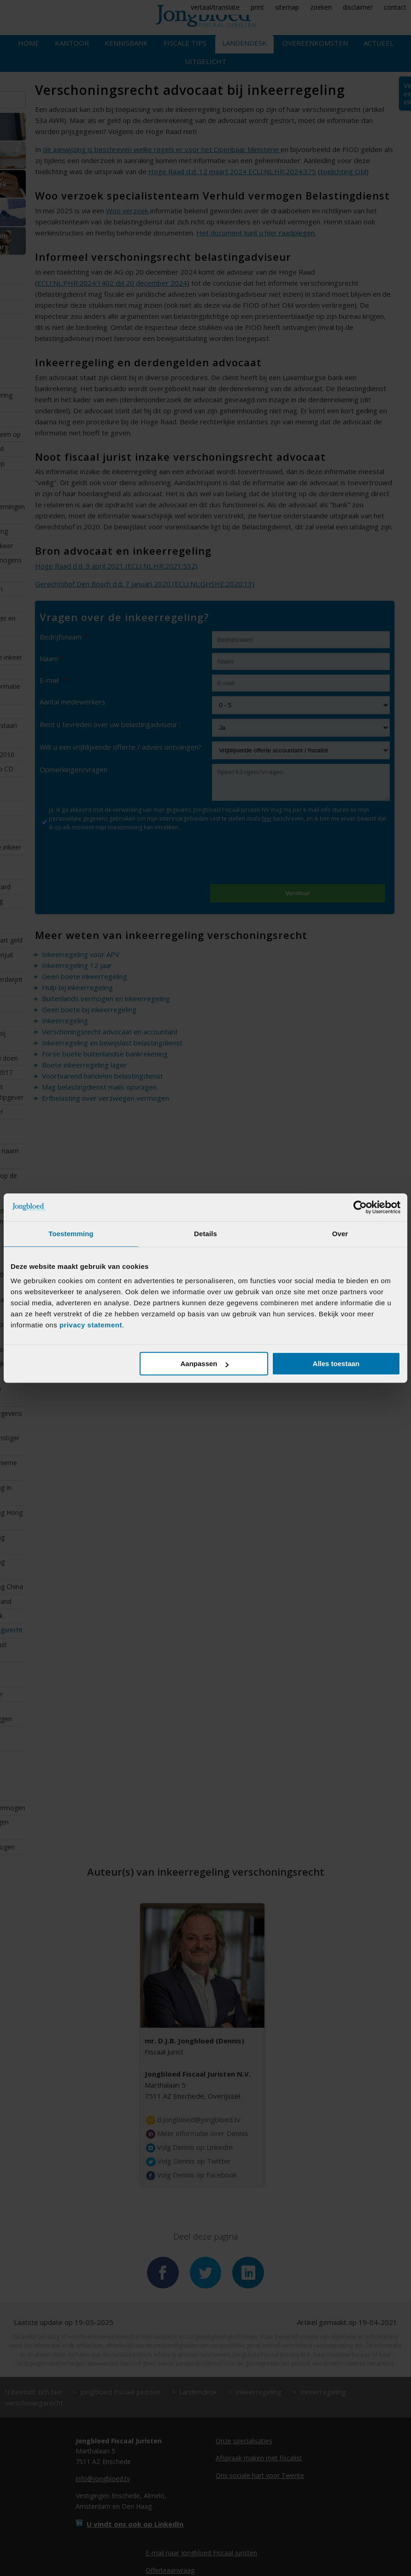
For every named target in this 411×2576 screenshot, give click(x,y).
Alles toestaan (336, 1363)
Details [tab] (205, 1234)
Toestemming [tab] (71, 1234)
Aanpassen (204, 1363)
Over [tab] (340, 1234)
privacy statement (90, 1325)
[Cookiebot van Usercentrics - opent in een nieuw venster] (360, 1207)
